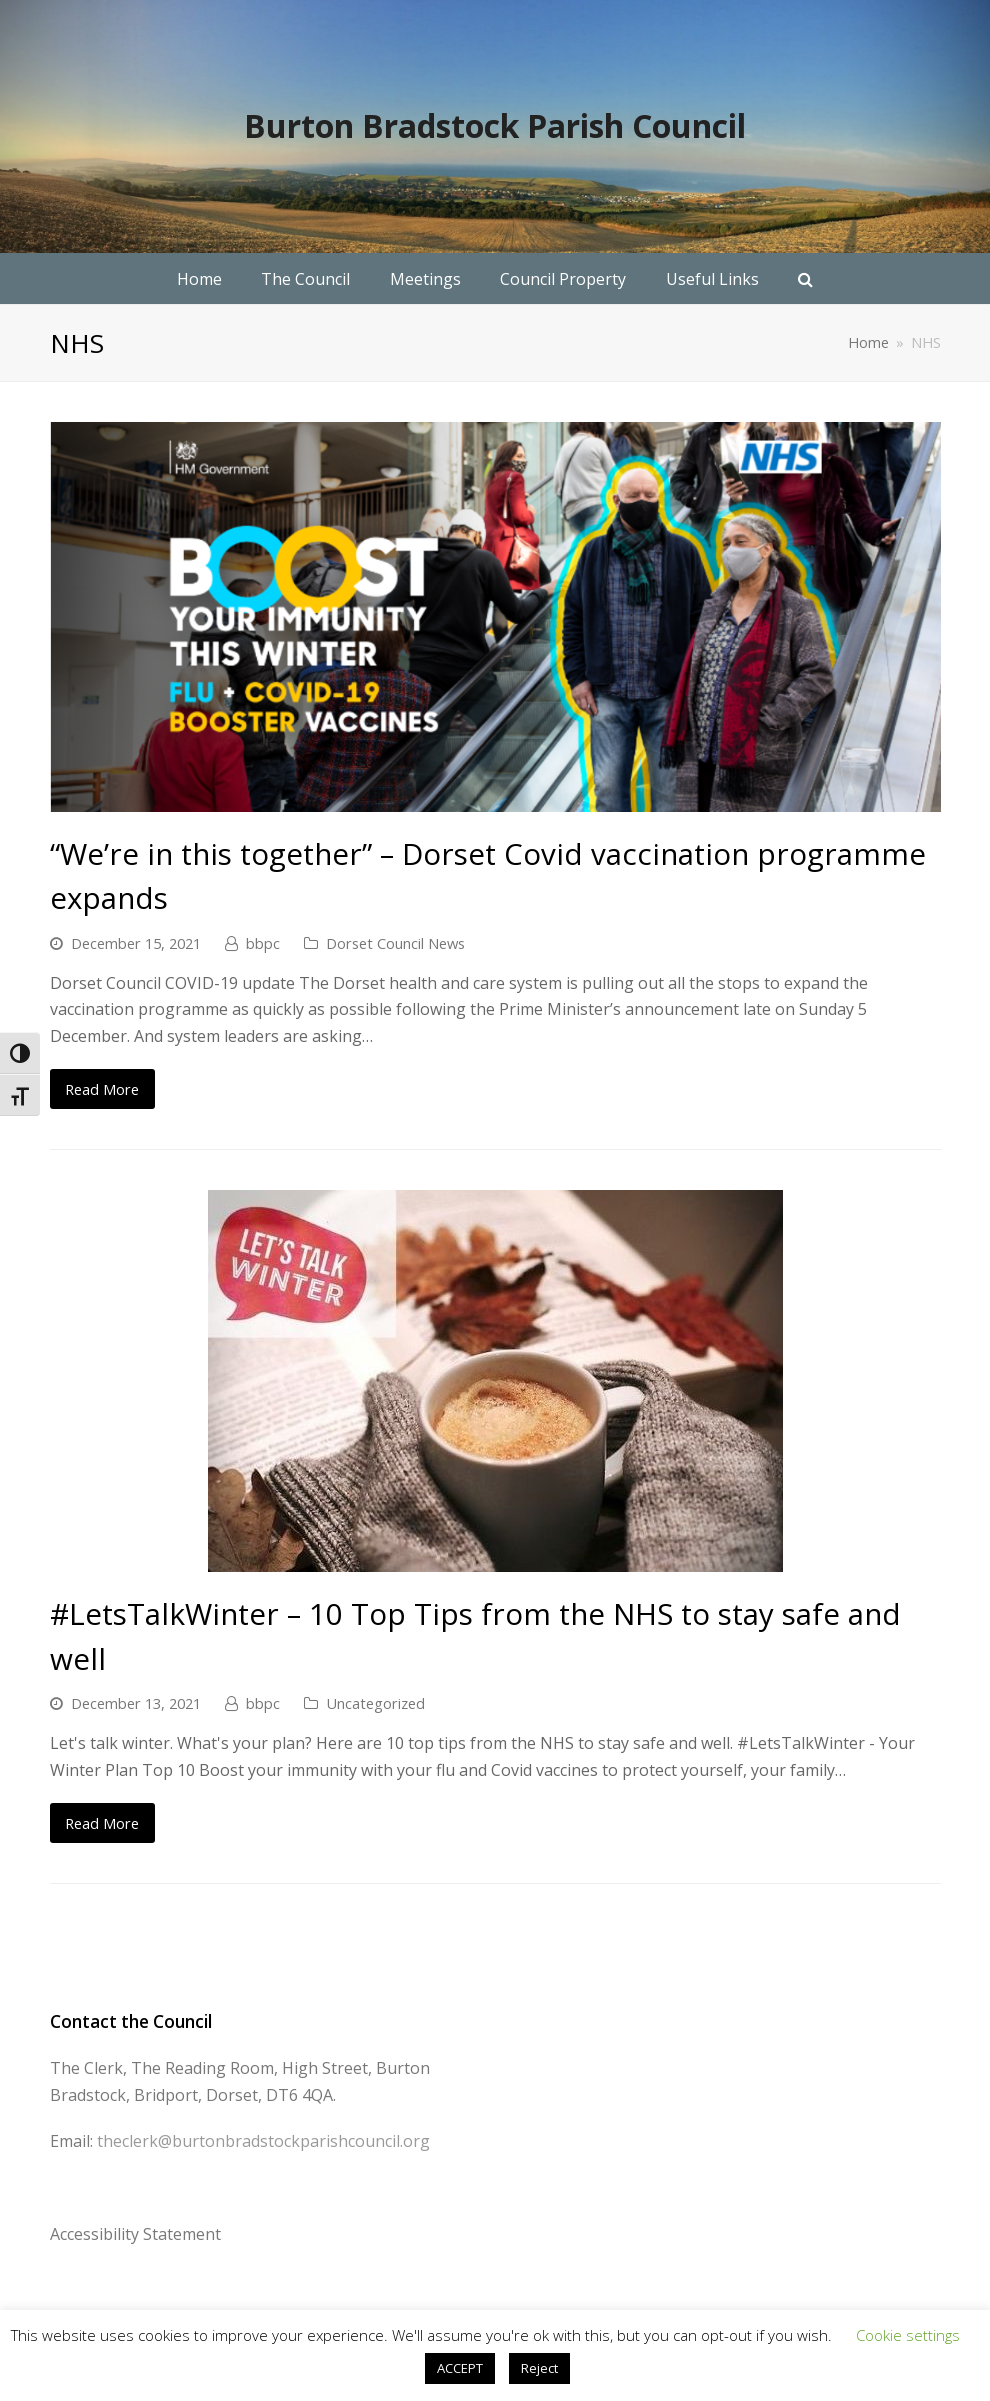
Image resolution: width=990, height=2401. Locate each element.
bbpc (263, 943)
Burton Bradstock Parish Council (495, 125)
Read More (102, 1089)
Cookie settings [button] (908, 2335)
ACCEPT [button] (460, 2368)
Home (868, 342)
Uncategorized (375, 1703)
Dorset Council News (395, 943)
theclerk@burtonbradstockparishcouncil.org (263, 2141)
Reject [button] (539, 2368)
